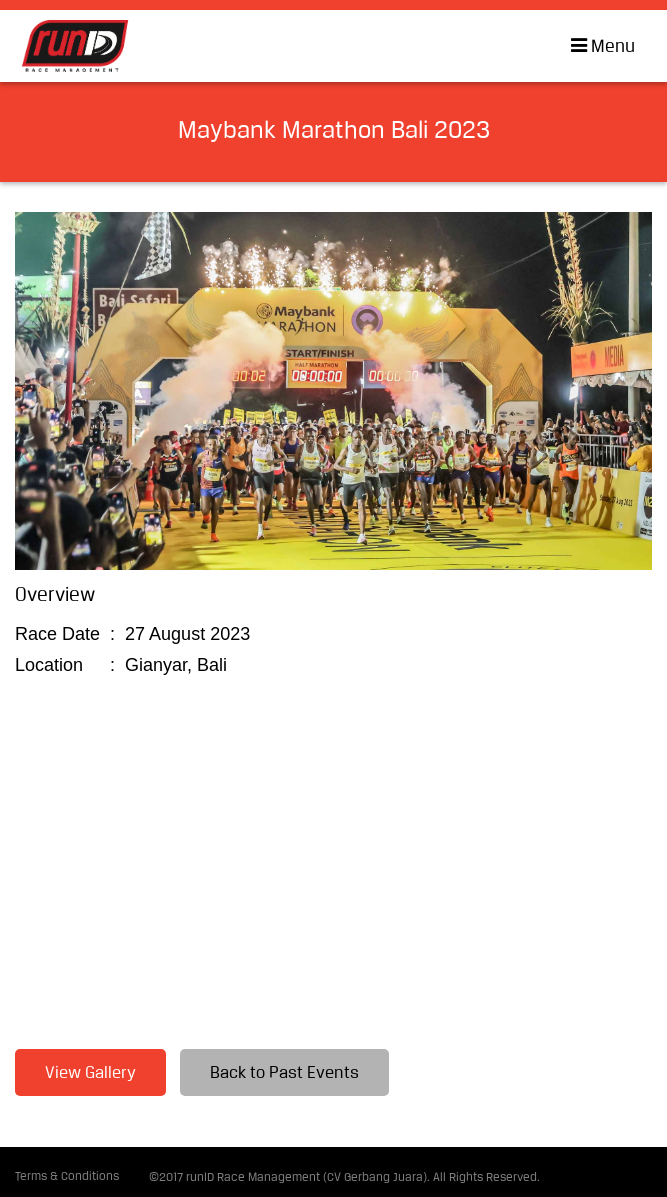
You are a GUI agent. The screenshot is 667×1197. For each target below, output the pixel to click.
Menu (597, 45)
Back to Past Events (284, 1073)
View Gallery (90, 1073)
